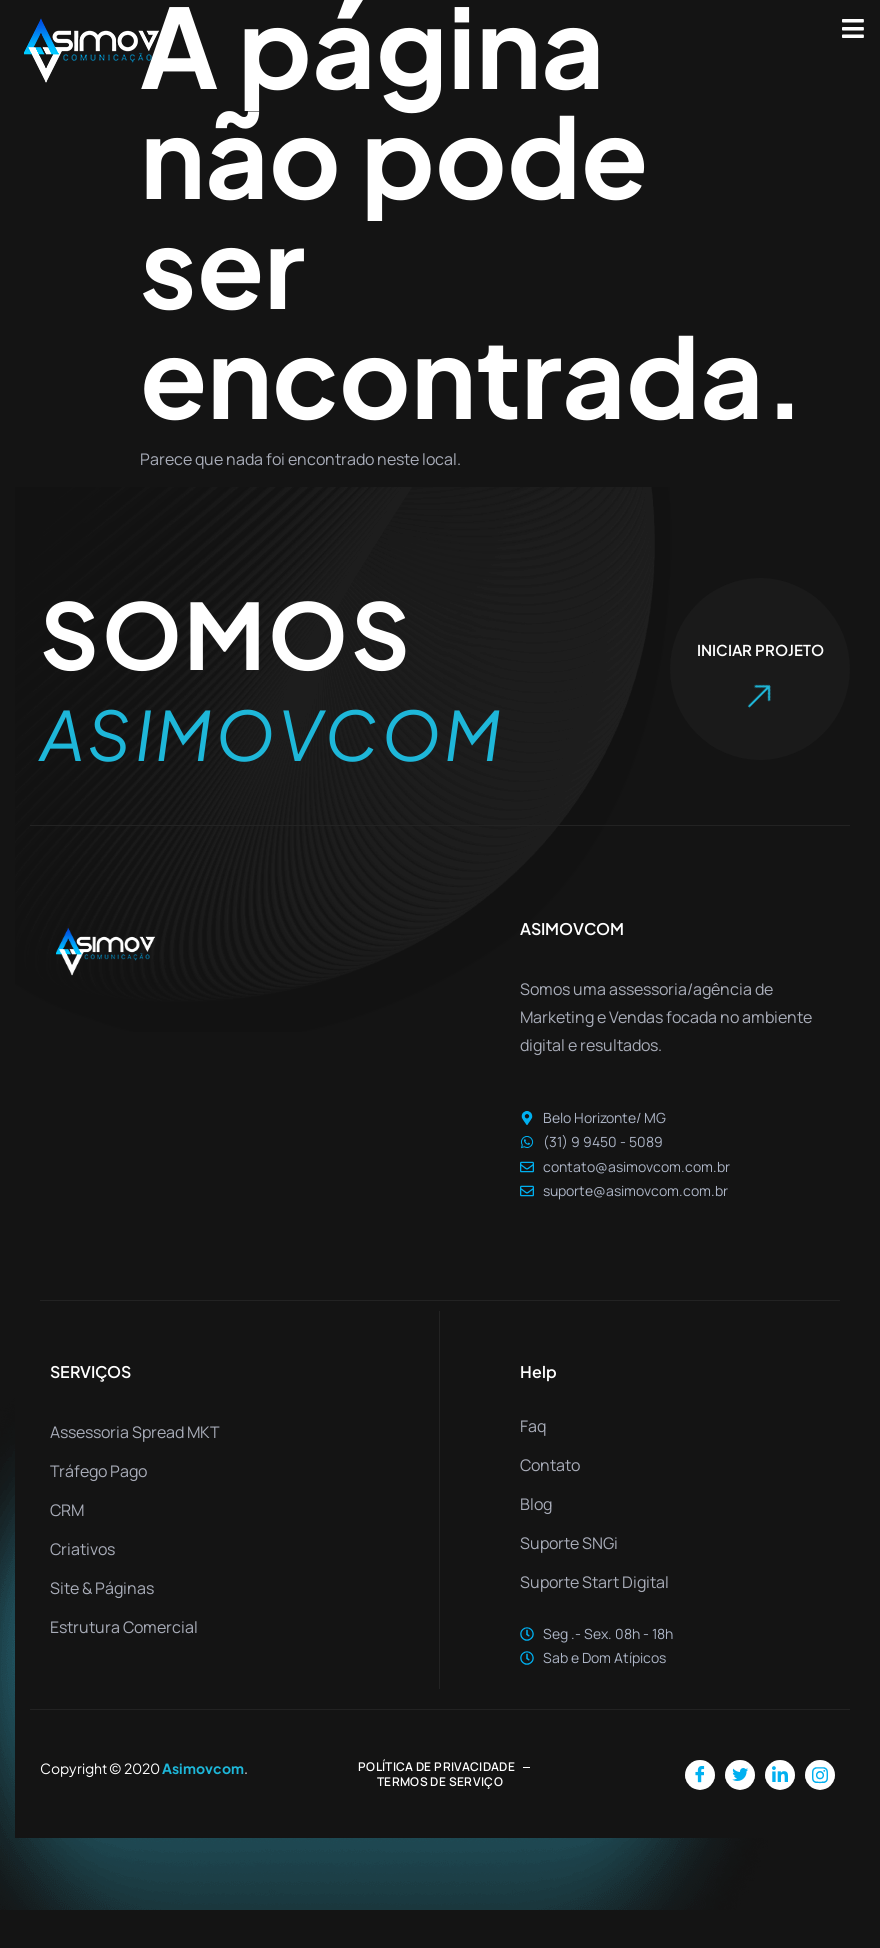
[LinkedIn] (780, 1813)
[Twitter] (740, 1813)
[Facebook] (700, 1813)
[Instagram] (820, 1813)
